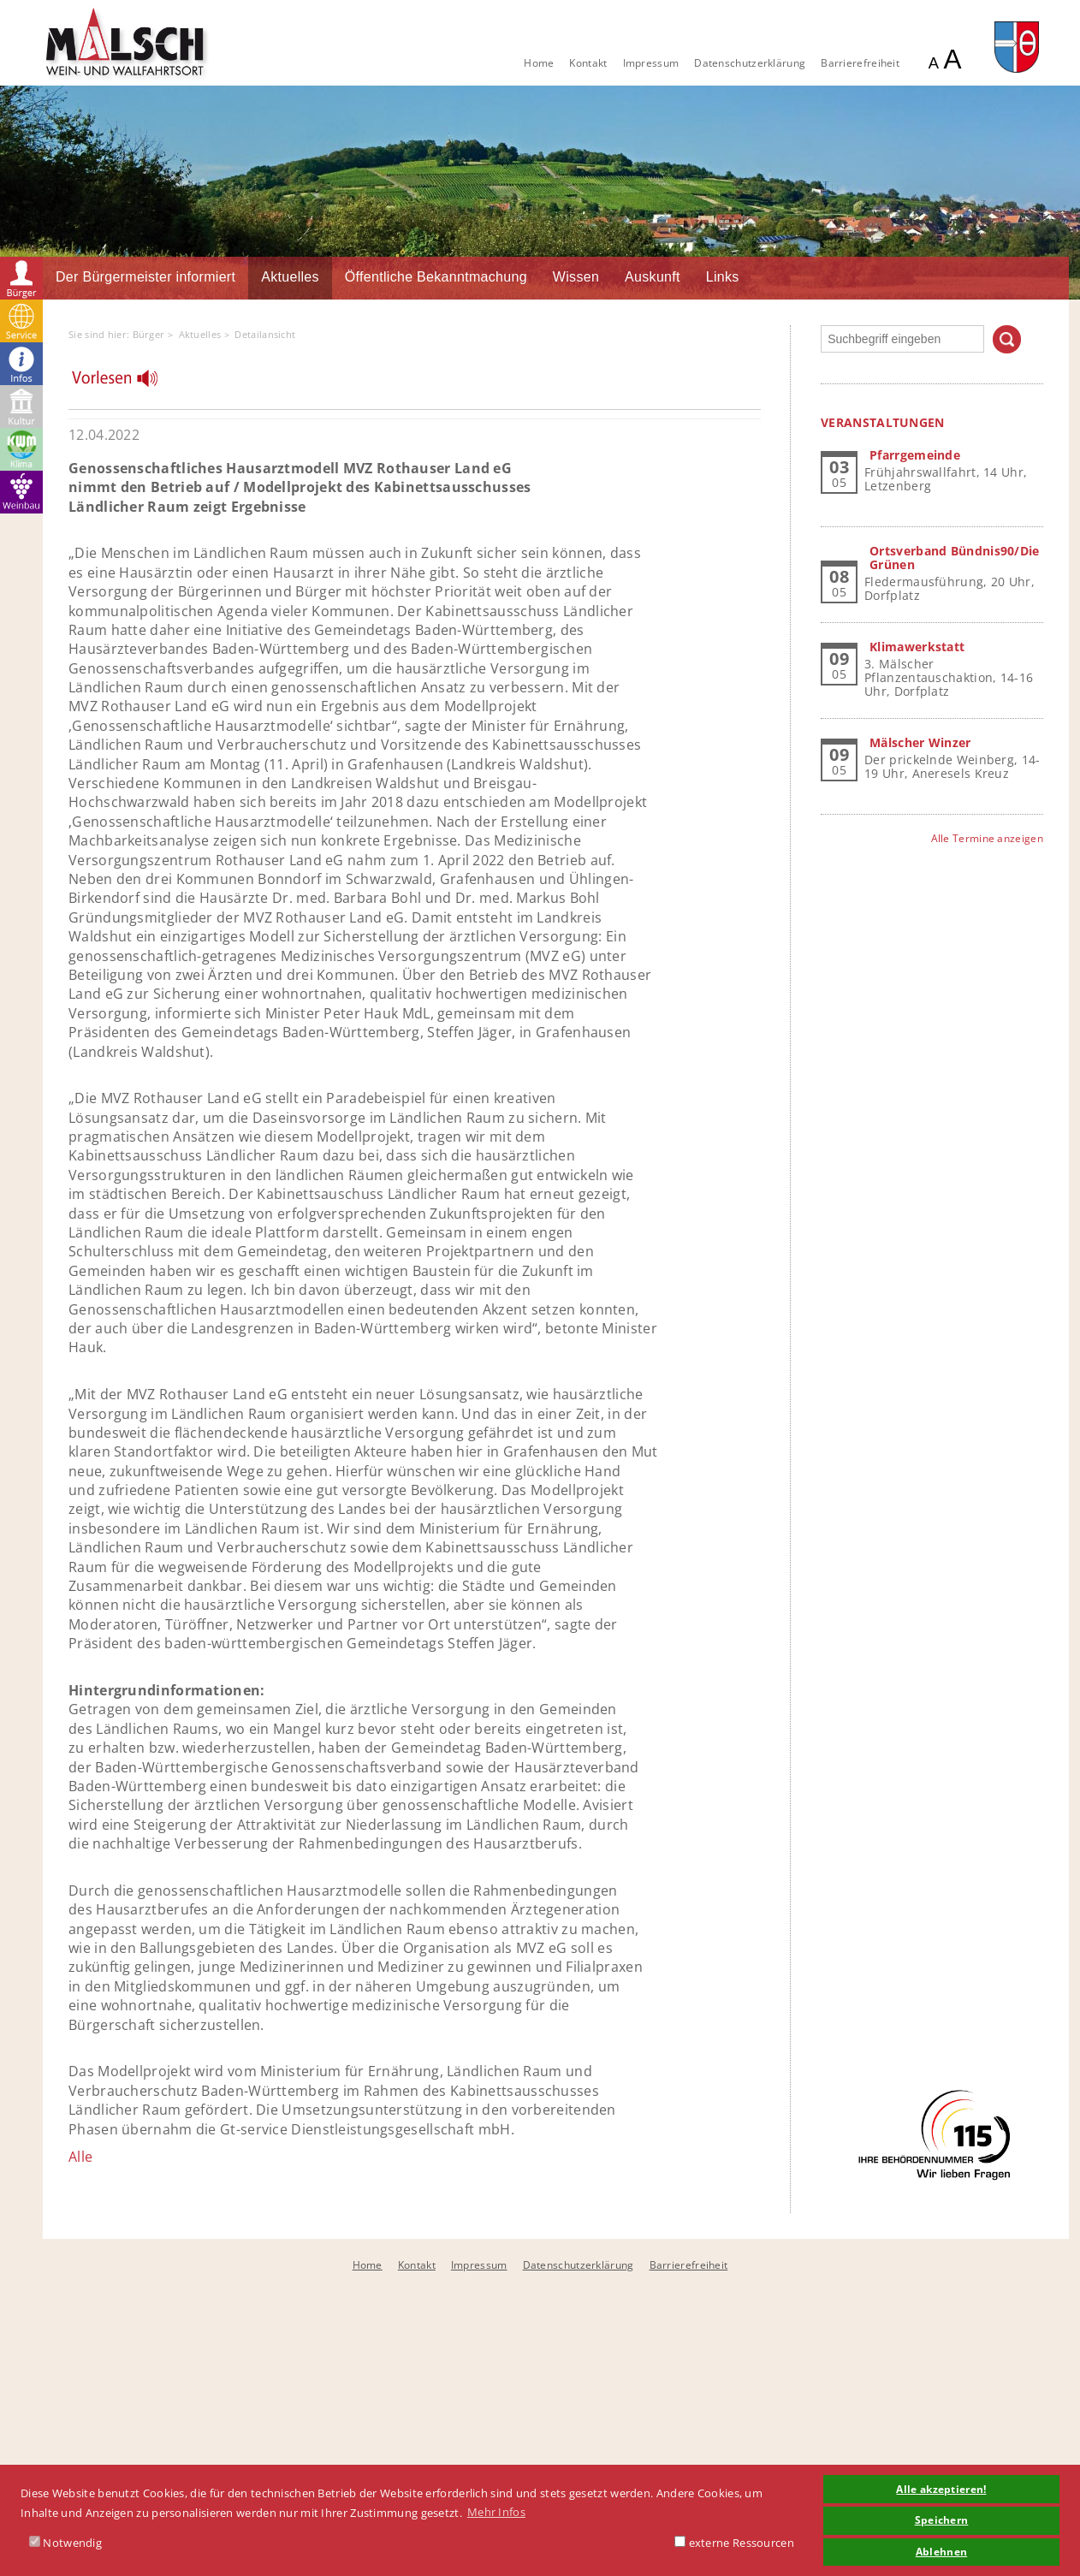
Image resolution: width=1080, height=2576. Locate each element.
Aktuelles (290, 277)
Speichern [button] (942, 2519)
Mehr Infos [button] (496, 2512)
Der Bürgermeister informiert (145, 277)
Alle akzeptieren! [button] (941, 2489)
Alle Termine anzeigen (987, 838)
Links (722, 277)
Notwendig (65, 2542)
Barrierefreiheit (860, 63)
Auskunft (652, 277)
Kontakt (588, 63)
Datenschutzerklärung (749, 63)
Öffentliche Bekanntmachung (436, 277)
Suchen (1007, 339)
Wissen (576, 277)
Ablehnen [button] (941, 2551)
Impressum (651, 63)
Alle (80, 2156)
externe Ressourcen (734, 2542)
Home (539, 63)
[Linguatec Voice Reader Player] (125, 382)
